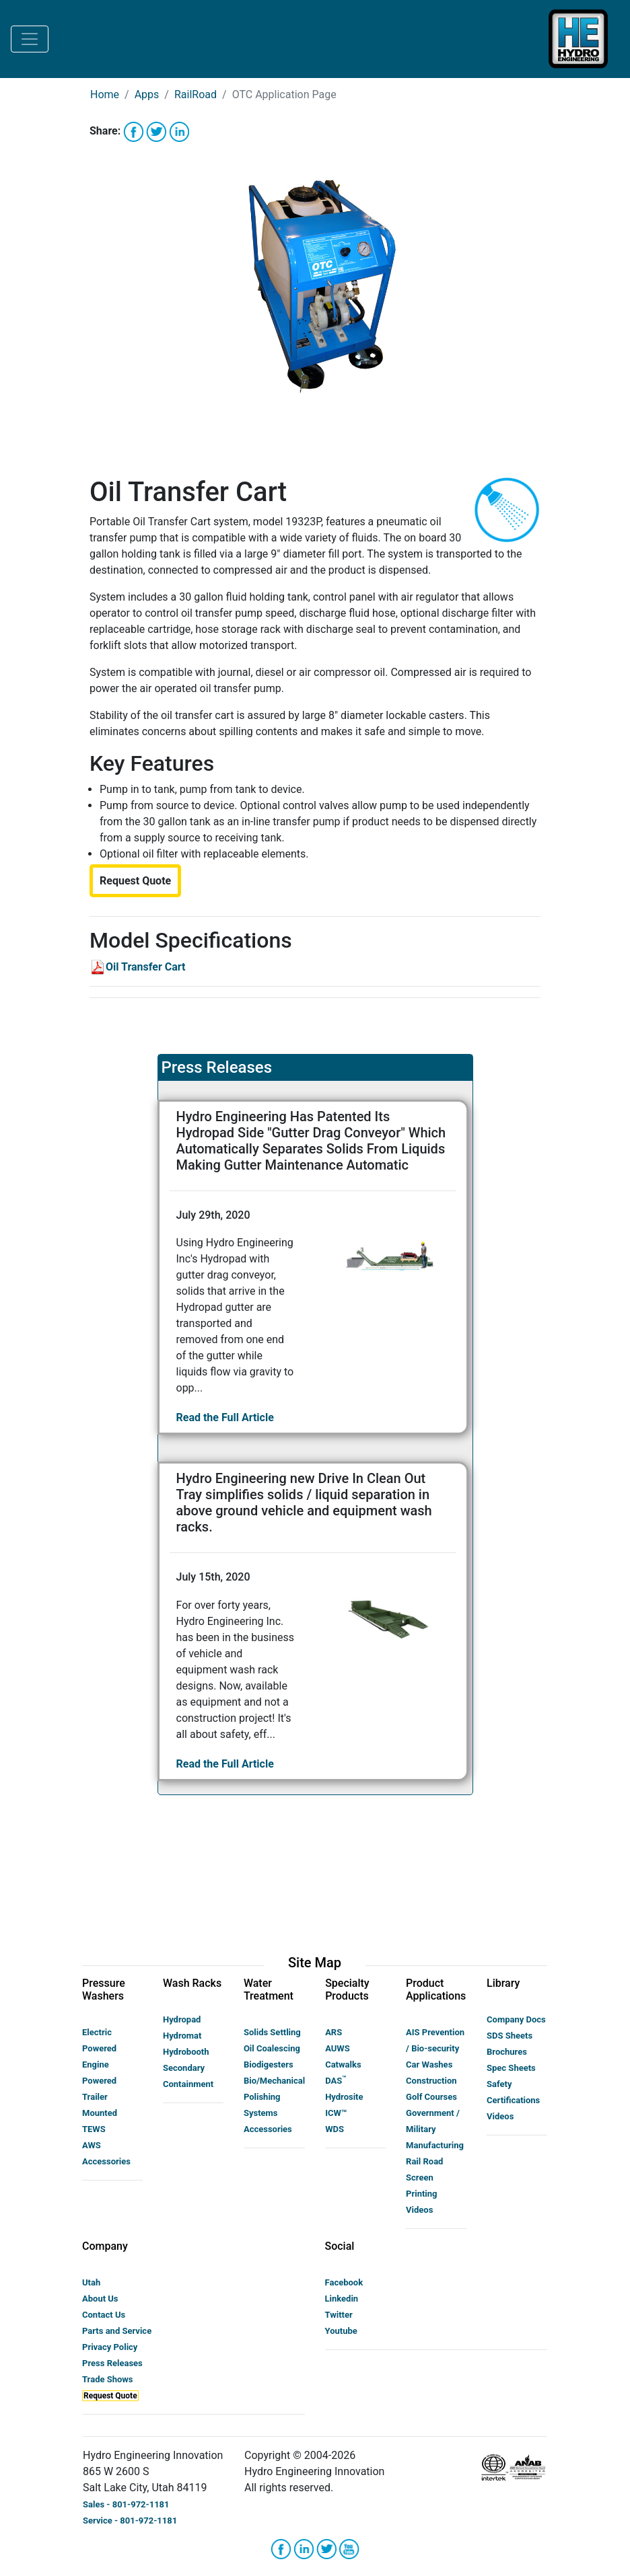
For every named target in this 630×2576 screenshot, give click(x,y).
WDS (334, 2129)
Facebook (344, 2282)
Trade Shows (107, 2379)
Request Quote (110, 2395)
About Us (100, 2299)
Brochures (507, 2052)
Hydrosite (344, 2097)
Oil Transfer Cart (138, 966)
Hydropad (182, 2019)
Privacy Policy (109, 2347)
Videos (419, 2210)
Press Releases (112, 2363)
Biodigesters (268, 2064)
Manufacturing (435, 2145)
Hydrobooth (186, 2052)
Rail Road (424, 2161)
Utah (91, 2282)
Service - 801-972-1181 (130, 2520)
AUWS (337, 2048)
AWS (91, 2145)
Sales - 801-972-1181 (126, 2504)
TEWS (94, 2129)
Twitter (339, 2315)
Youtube (341, 2331)
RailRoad (195, 94)
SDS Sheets (509, 2036)
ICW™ (336, 2113)
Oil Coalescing (272, 2048)
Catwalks (343, 2064)
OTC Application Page (284, 94)
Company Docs (516, 2019)
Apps (147, 94)
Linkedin (342, 2299)
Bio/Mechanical (274, 2081)
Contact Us (103, 2315)
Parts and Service (116, 2331)
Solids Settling (272, 2032)
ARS (333, 2032)
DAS (335, 2081)
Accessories (106, 2161)
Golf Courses (431, 2097)
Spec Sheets (511, 2068)
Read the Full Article (225, 1417)
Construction (431, 2081)
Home (104, 94)
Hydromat (182, 2036)
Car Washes (429, 2064)
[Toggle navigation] (29, 39)
